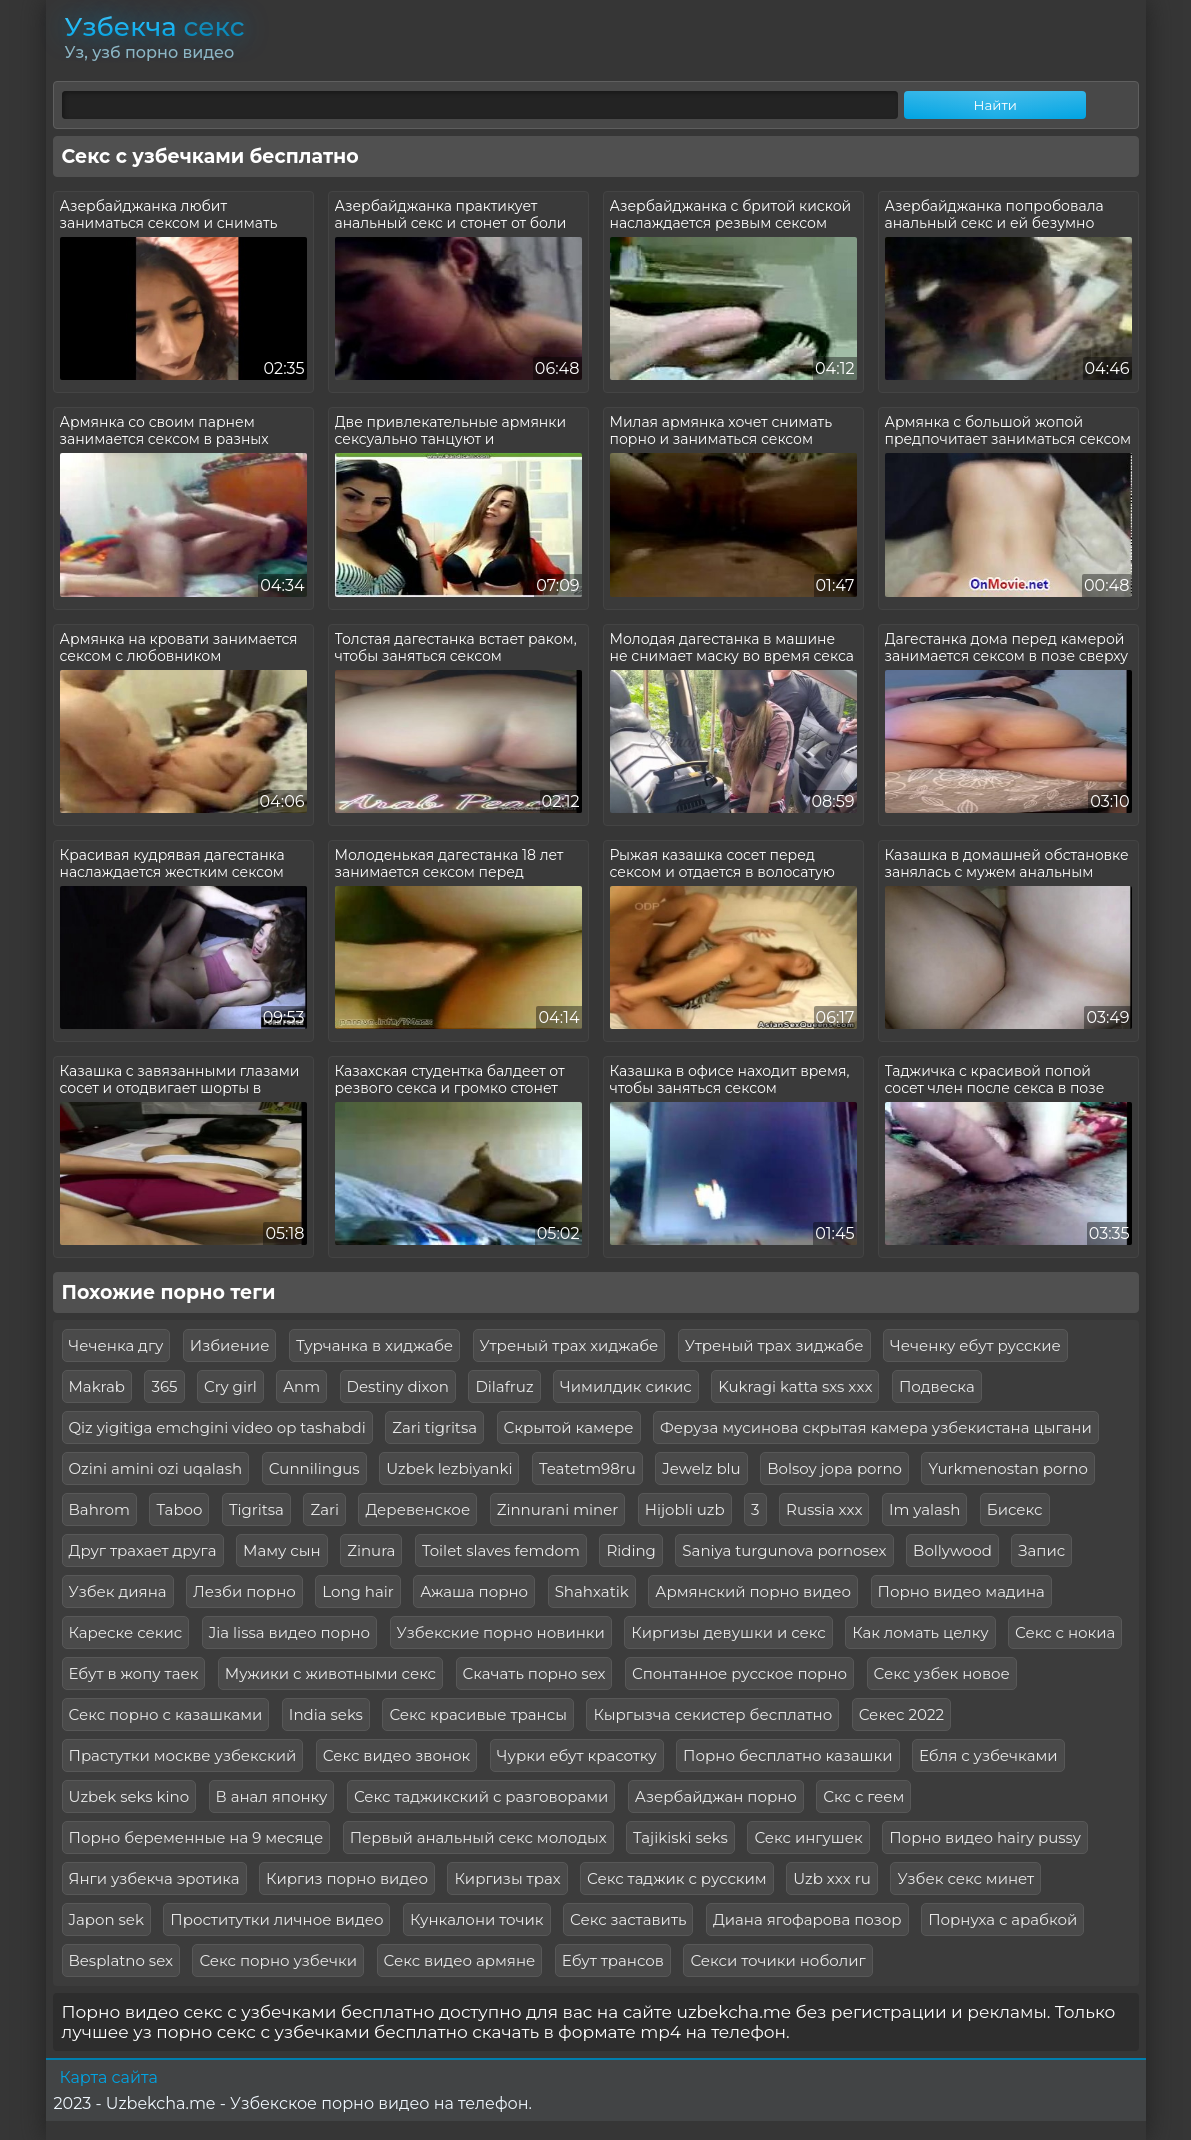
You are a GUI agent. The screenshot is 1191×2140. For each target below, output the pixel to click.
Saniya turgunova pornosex (784, 1550)
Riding (631, 1550)
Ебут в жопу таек (134, 1673)
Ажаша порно (474, 1591)
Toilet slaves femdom (501, 1550)
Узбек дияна (118, 1591)
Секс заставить (628, 1919)
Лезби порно (244, 1591)
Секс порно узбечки (278, 1960)
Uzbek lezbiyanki (449, 1468)
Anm (301, 1386)
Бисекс (1015, 1509)
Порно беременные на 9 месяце (196, 1837)
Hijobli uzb (685, 1509)
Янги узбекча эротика (154, 1878)
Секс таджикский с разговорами (481, 1796)
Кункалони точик (477, 1919)
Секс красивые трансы (478, 1714)
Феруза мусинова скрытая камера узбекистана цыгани (876, 1427)
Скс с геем (863, 1796)
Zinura (371, 1550)
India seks (326, 1714)
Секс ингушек (808, 1837)
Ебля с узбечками (988, 1755)
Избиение (230, 1345)
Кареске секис (126, 1632)
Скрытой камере (569, 1427)
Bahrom (99, 1509)
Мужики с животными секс (330, 1673)
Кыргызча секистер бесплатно (712, 1714)
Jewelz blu (701, 1468)
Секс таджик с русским (677, 1878)
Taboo (179, 1509)
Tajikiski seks (680, 1837)
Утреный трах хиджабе (569, 1345)
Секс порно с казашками (166, 1714)
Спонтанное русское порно (739, 1673)
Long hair (358, 1591)
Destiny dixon (398, 1386)
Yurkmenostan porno (1007, 1468)
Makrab (97, 1386)
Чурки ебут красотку (577, 1755)
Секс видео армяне (460, 1960)
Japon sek (106, 1919)
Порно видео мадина (961, 1591)
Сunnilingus (314, 1468)
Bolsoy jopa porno (834, 1468)
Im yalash (924, 1509)
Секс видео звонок (397, 1755)
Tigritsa (256, 1509)
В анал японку (272, 1796)
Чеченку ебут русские (975, 1345)
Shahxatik (592, 1591)
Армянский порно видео (753, 1591)
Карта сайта (109, 2077)
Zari (324, 1509)
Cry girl (230, 1386)
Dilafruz (504, 1386)
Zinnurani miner (558, 1509)
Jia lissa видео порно (289, 1632)
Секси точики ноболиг (777, 1960)
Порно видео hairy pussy (985, 1837)
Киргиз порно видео (347, 1878)
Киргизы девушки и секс (728, 1632)
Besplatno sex (121, 1960)
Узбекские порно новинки (501, 1632)
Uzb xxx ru (832, 1878)
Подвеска (937, 1386)
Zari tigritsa (434, 1427)
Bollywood (952, 1550)
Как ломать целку (920, 1632)
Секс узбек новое (942, 1673)
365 (164, 1386)
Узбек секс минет (965, 1878)
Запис (1041, 1550)
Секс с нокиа (1065, 1632)
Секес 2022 (901, 1714)
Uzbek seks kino (129, 1796)
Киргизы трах (507, 1878)
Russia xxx (824, 1509)
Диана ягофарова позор (807, 1919)
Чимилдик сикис (626, 1386)
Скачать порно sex (534, 1673)
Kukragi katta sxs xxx (795, 1386)
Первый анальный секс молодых (478, 1837)
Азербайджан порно (716, 1796)
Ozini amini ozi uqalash (156, 1468)
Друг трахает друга (143, 1550)
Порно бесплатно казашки (787, 1755)
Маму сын (282, 1550)
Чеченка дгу (116, 1345)
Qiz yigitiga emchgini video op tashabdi (217, 1427)
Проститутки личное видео (276, 1919)
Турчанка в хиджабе (374, 1345)
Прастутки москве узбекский (183, 1755)
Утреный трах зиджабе (774, 1345)
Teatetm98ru (587, 1468)
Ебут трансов (613, 1960)
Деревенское (417, 1509)
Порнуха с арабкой (1002, 1919)
